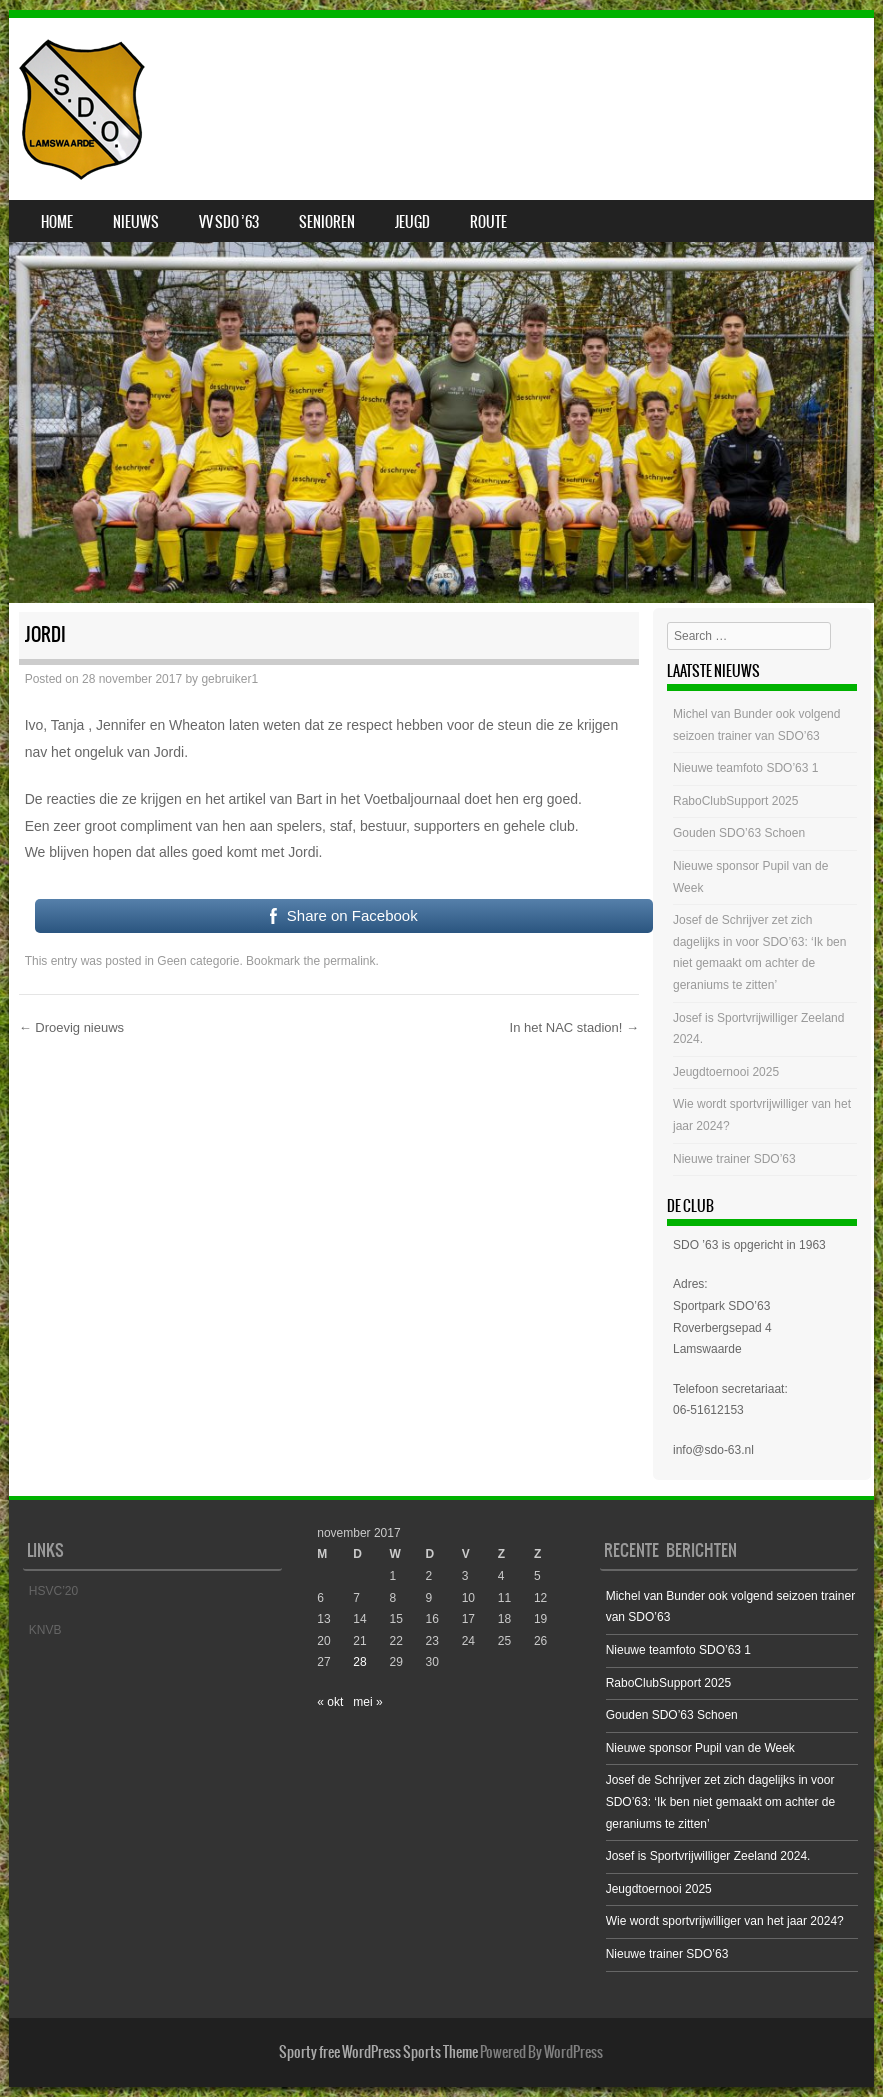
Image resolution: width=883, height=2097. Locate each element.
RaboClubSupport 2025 (735, 801)
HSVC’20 (53, 1591)
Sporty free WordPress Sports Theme (378, 2052)
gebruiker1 (229, 679)
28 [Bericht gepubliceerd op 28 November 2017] (359, 1662)
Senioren (327, 222)
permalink (349, 961)
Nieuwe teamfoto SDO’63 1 (745, 768)
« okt (330, 1702)
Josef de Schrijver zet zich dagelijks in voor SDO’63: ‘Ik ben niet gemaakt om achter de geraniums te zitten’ (720, 1801)
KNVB (45, 1630)
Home (57, 222)
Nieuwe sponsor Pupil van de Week (700, 1748)
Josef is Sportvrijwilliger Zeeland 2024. (708, 1856)
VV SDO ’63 (229, 222)
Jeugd (412, 222)
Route (488, 222)
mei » (367, 1702)
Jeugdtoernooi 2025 (726, 1072)
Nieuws (136, 222)
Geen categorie (198, 961)
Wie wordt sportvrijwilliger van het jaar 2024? (725, 1921)
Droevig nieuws (72, 1027)
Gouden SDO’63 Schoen (739, 833)
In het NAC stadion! (574, 1027)
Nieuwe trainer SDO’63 (734, 1159)
